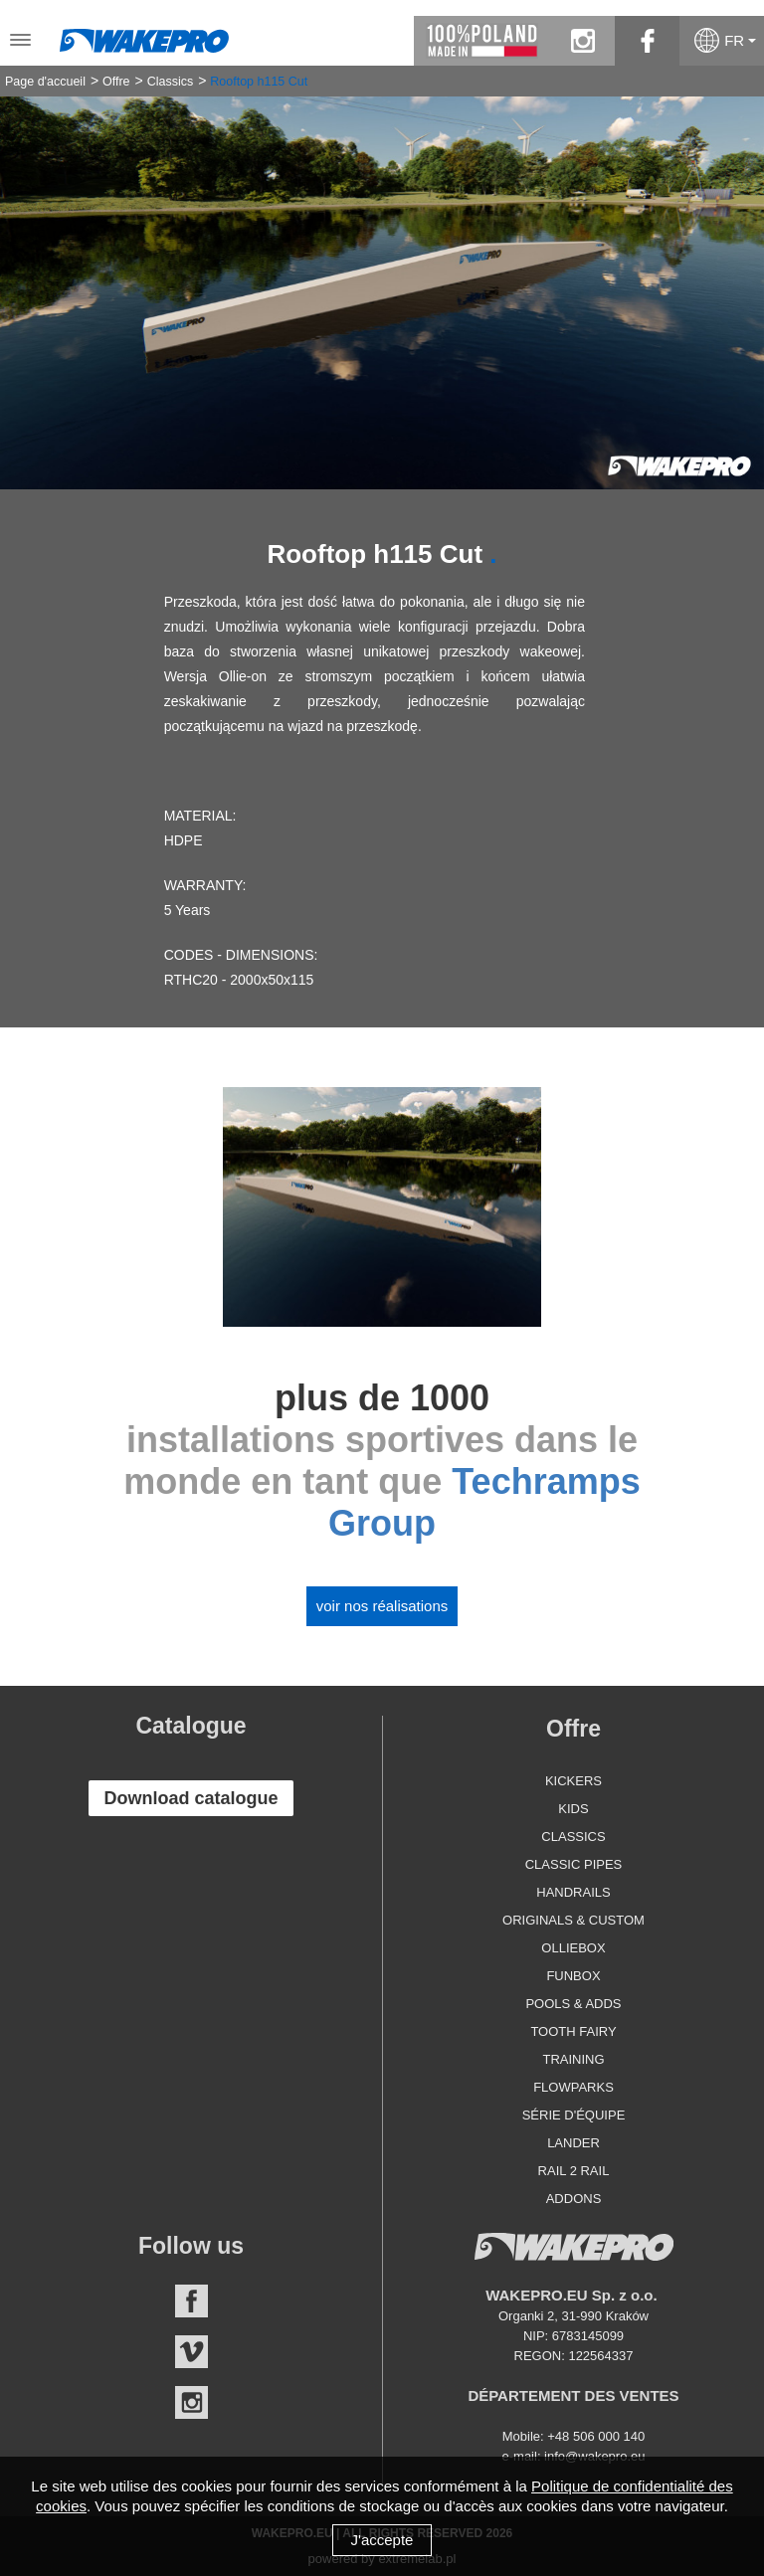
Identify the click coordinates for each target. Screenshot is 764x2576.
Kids (573, 1808)
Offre (116, 82)
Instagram (191, 2402)
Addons (574, 2198)
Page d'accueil (45, 82)
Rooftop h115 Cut (258, 82)
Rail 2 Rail (574, 2170)
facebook (647, 41)
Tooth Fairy (573, 2031)
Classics (170, 82)
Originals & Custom (573, 1920)
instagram (582, 41)
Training (573, 2059)
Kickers (573, 1780)
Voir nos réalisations (382, 1605)
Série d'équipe (574, 2115)
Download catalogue (190, 1798)
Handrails (573, 1892)
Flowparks (573, 2087)
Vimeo (191, 2351)
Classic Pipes (574, 1864)
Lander (573, 2142)
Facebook (191, 2301)
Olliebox (573, 1947)
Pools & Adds (573, 2003)
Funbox (573, 1975)
